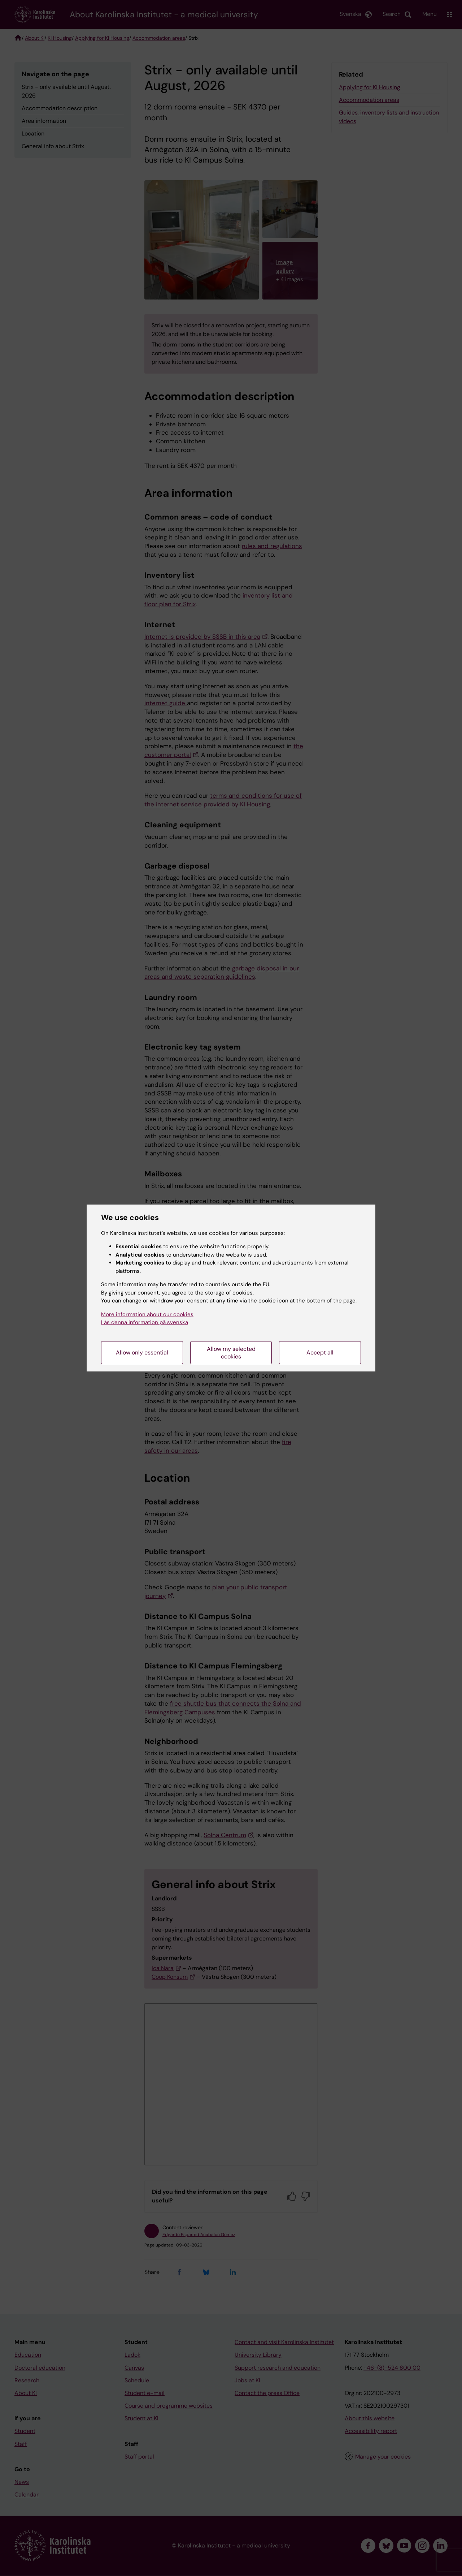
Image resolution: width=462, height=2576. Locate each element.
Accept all (320, 1352)
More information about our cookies (147, 1314)
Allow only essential (142, 1352)
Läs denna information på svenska (144, 1322)
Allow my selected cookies (231, 1352)
